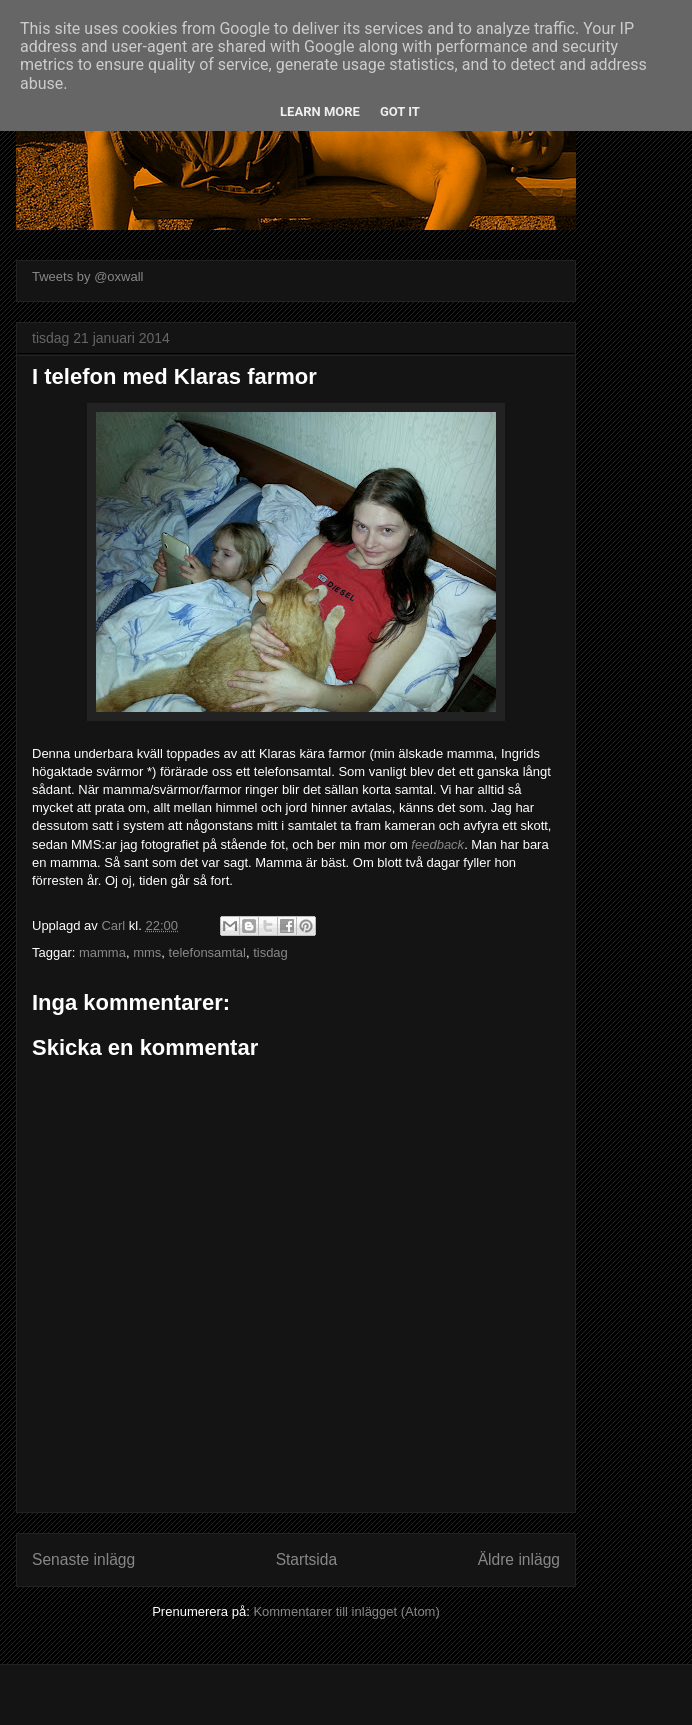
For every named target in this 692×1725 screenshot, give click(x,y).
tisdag (270, 952)
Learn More (320, 111)
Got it (400, 111)
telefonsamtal (207, 952)
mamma (102, 952)
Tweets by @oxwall (87, 276)
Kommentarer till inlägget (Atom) (346, 1611)
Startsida (307, 1559)
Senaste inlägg (83, 1559)
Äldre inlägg (519, 1559)
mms (147, 952)
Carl (114, 925)
